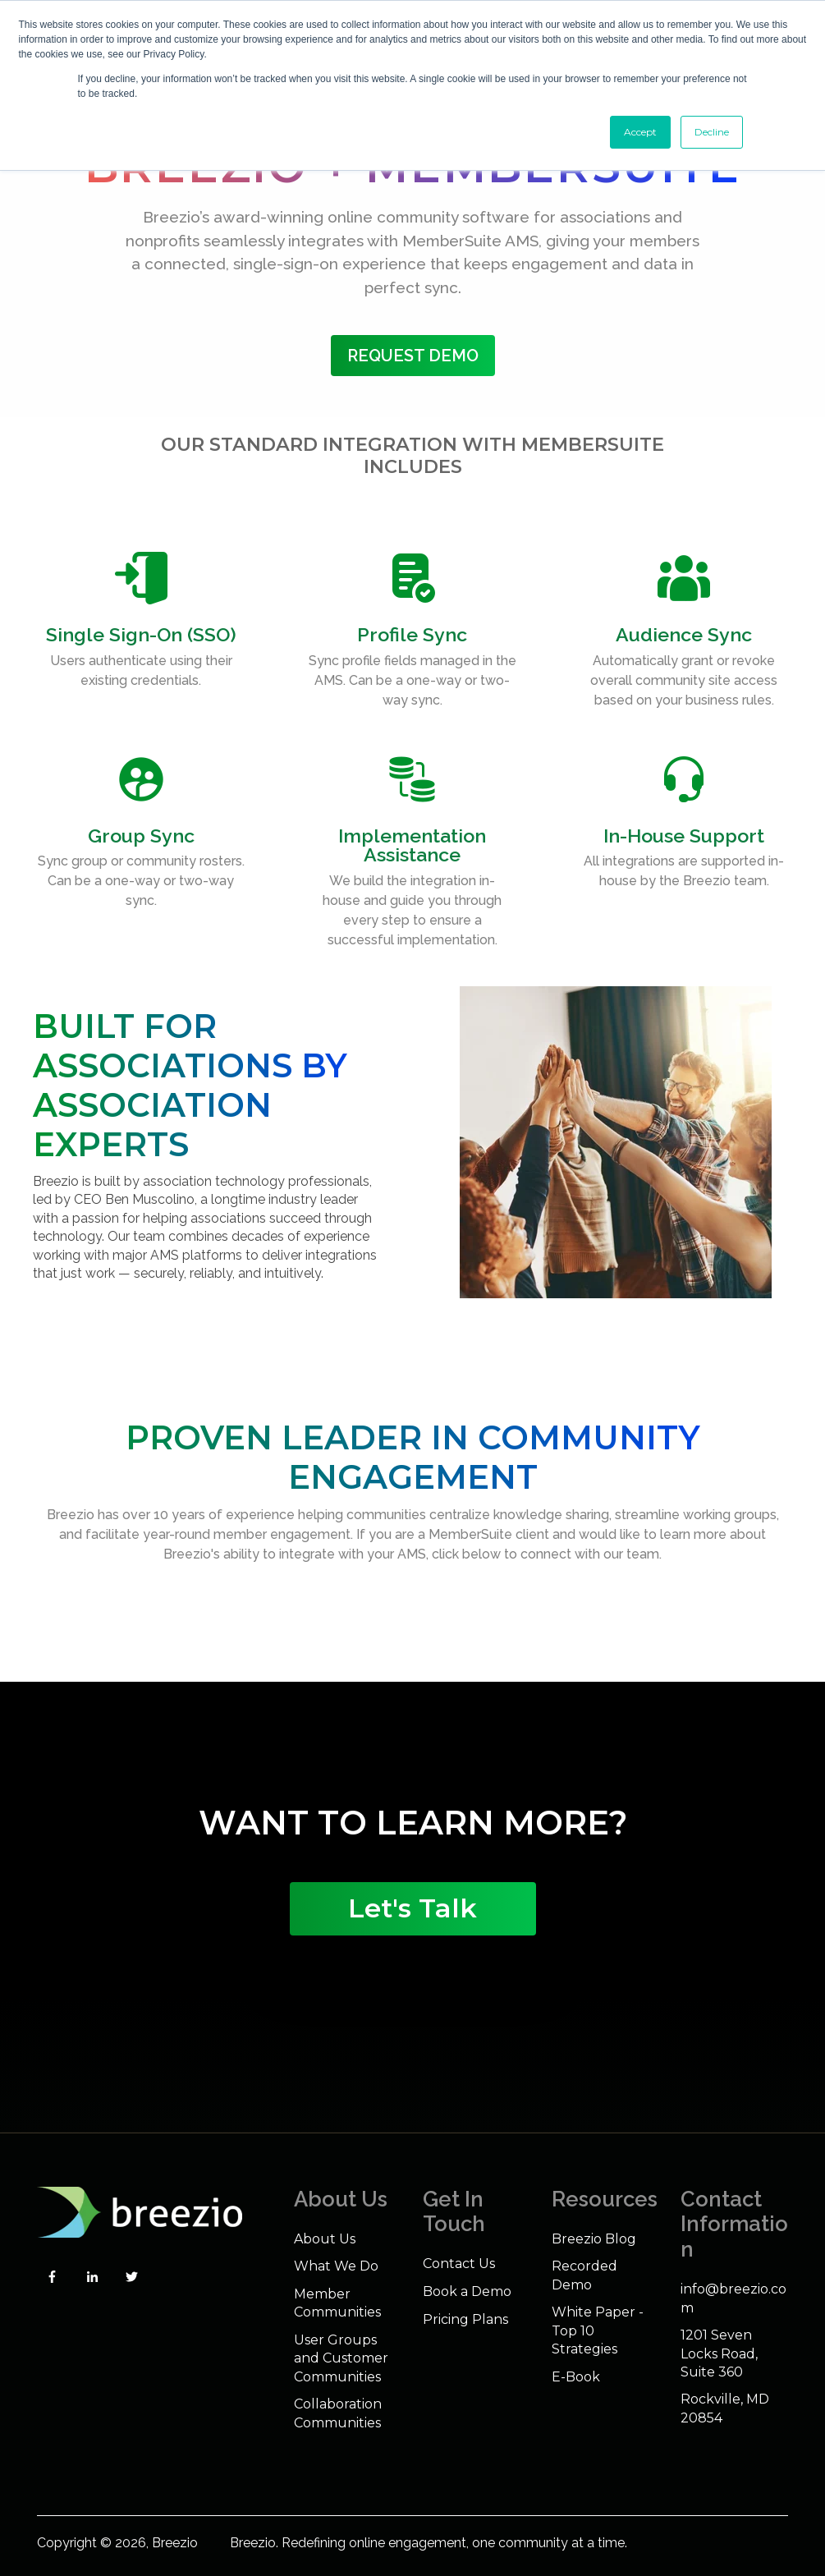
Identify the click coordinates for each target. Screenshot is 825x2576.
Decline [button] (711, 132)
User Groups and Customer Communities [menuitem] (341, 2358)
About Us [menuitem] (324, 2239)
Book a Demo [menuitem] (467, 2291)
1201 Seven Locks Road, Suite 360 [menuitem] (719, 2353)
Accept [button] (640, 132)
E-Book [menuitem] (576, 2377)
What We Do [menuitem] (336, 2266)
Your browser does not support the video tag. (413, 1743)
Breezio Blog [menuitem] (594, 2239)
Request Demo (413, 355)
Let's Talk (412, 1908)
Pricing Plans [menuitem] (465, 2319)
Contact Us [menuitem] (459, 2263)
